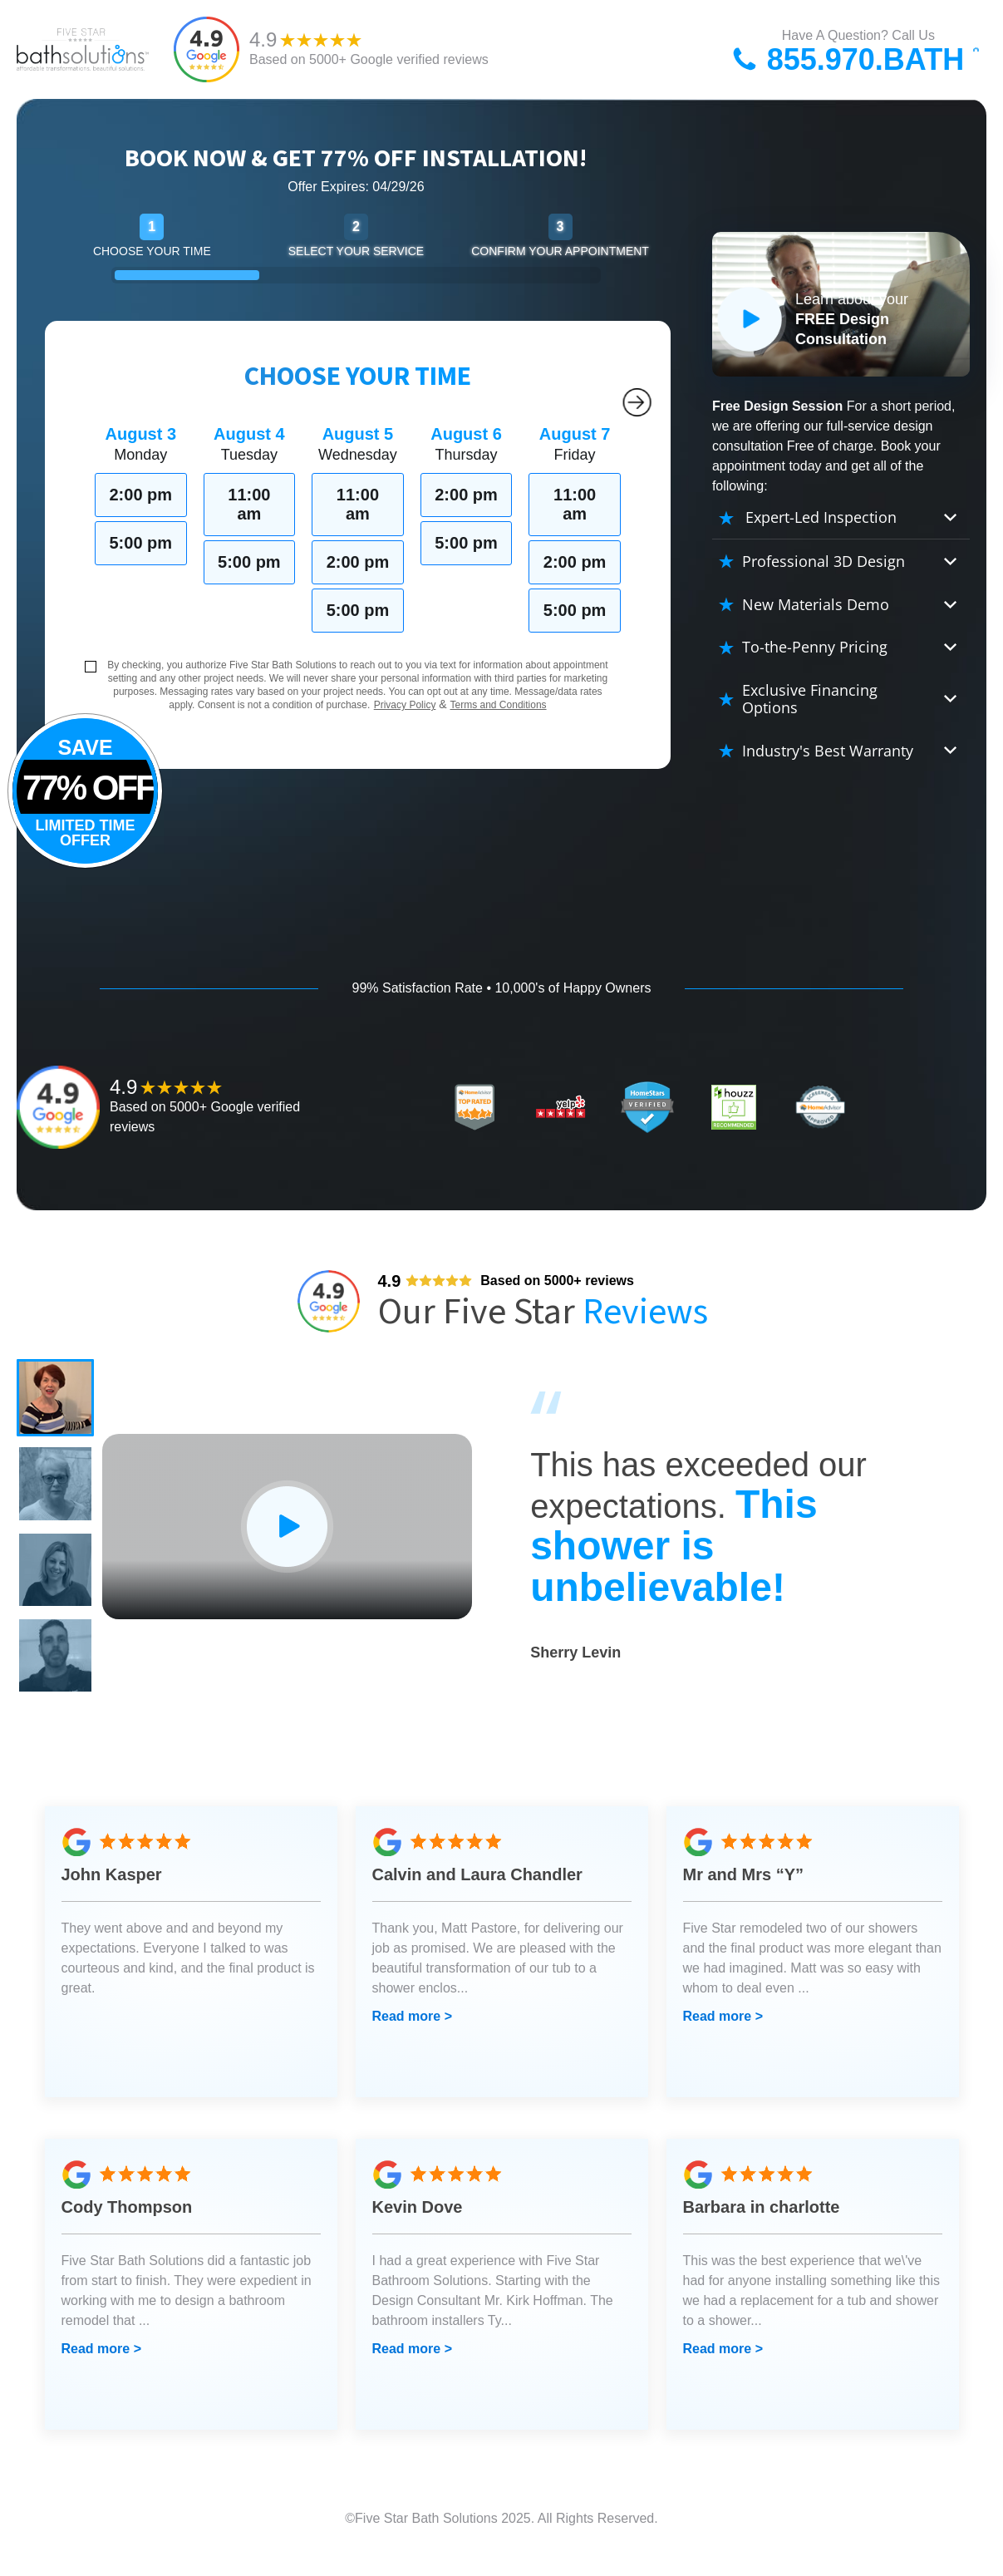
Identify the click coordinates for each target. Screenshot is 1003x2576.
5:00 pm (140, 543)
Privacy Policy (405, 705)
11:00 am (249, 504)
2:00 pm (140, 494)
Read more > (412, 2039)
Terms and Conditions (498, 705)
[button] (58, 1400)
